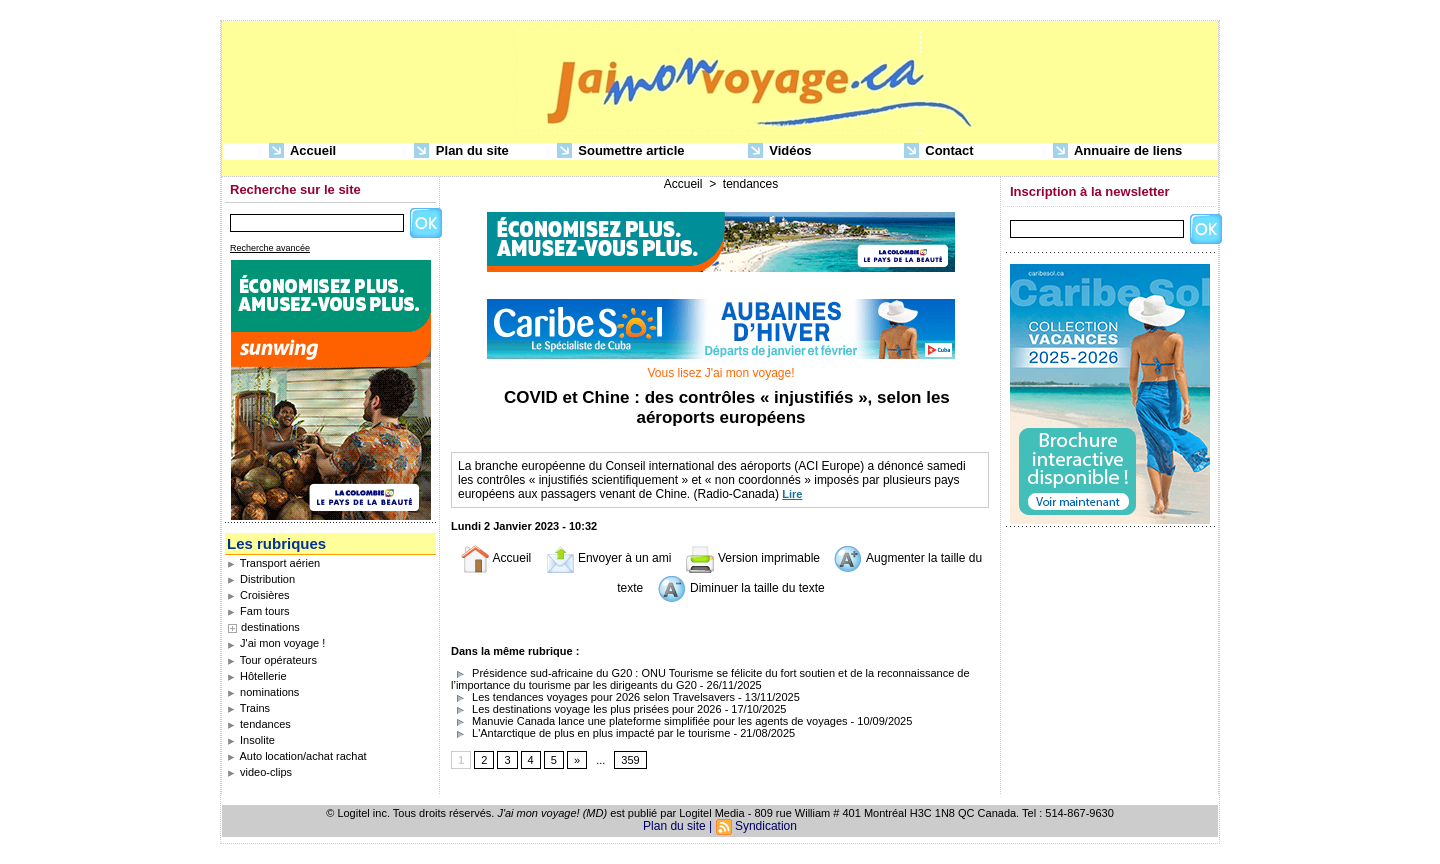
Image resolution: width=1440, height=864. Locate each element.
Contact (939, 151)
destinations (270, 627)
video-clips (259, 772)
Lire (792, 494)
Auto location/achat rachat (297, 756)
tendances (259, 724)
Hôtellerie (257, 676)
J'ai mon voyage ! (276, 643)
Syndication (766, 826)
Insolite (251, 740)
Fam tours (258, 611)
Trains (248, 708)
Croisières (258, 595)
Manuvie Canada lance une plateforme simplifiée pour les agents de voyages (649, 721)
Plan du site (461, 151)
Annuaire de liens (1118, 151)
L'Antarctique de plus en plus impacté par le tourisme (590, 733)
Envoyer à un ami (608, 558)
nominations (263, 692)
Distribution (261, 579)
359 (630, 760)
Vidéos (780, 151)
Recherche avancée (270, 248)
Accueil (302, 151)
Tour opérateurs (272, 660)
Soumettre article (621, 151)
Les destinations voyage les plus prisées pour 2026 (586, 709)
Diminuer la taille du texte (741, 588)
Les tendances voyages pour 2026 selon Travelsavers (593, 697)
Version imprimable (752, 558)
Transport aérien (273, 563)
